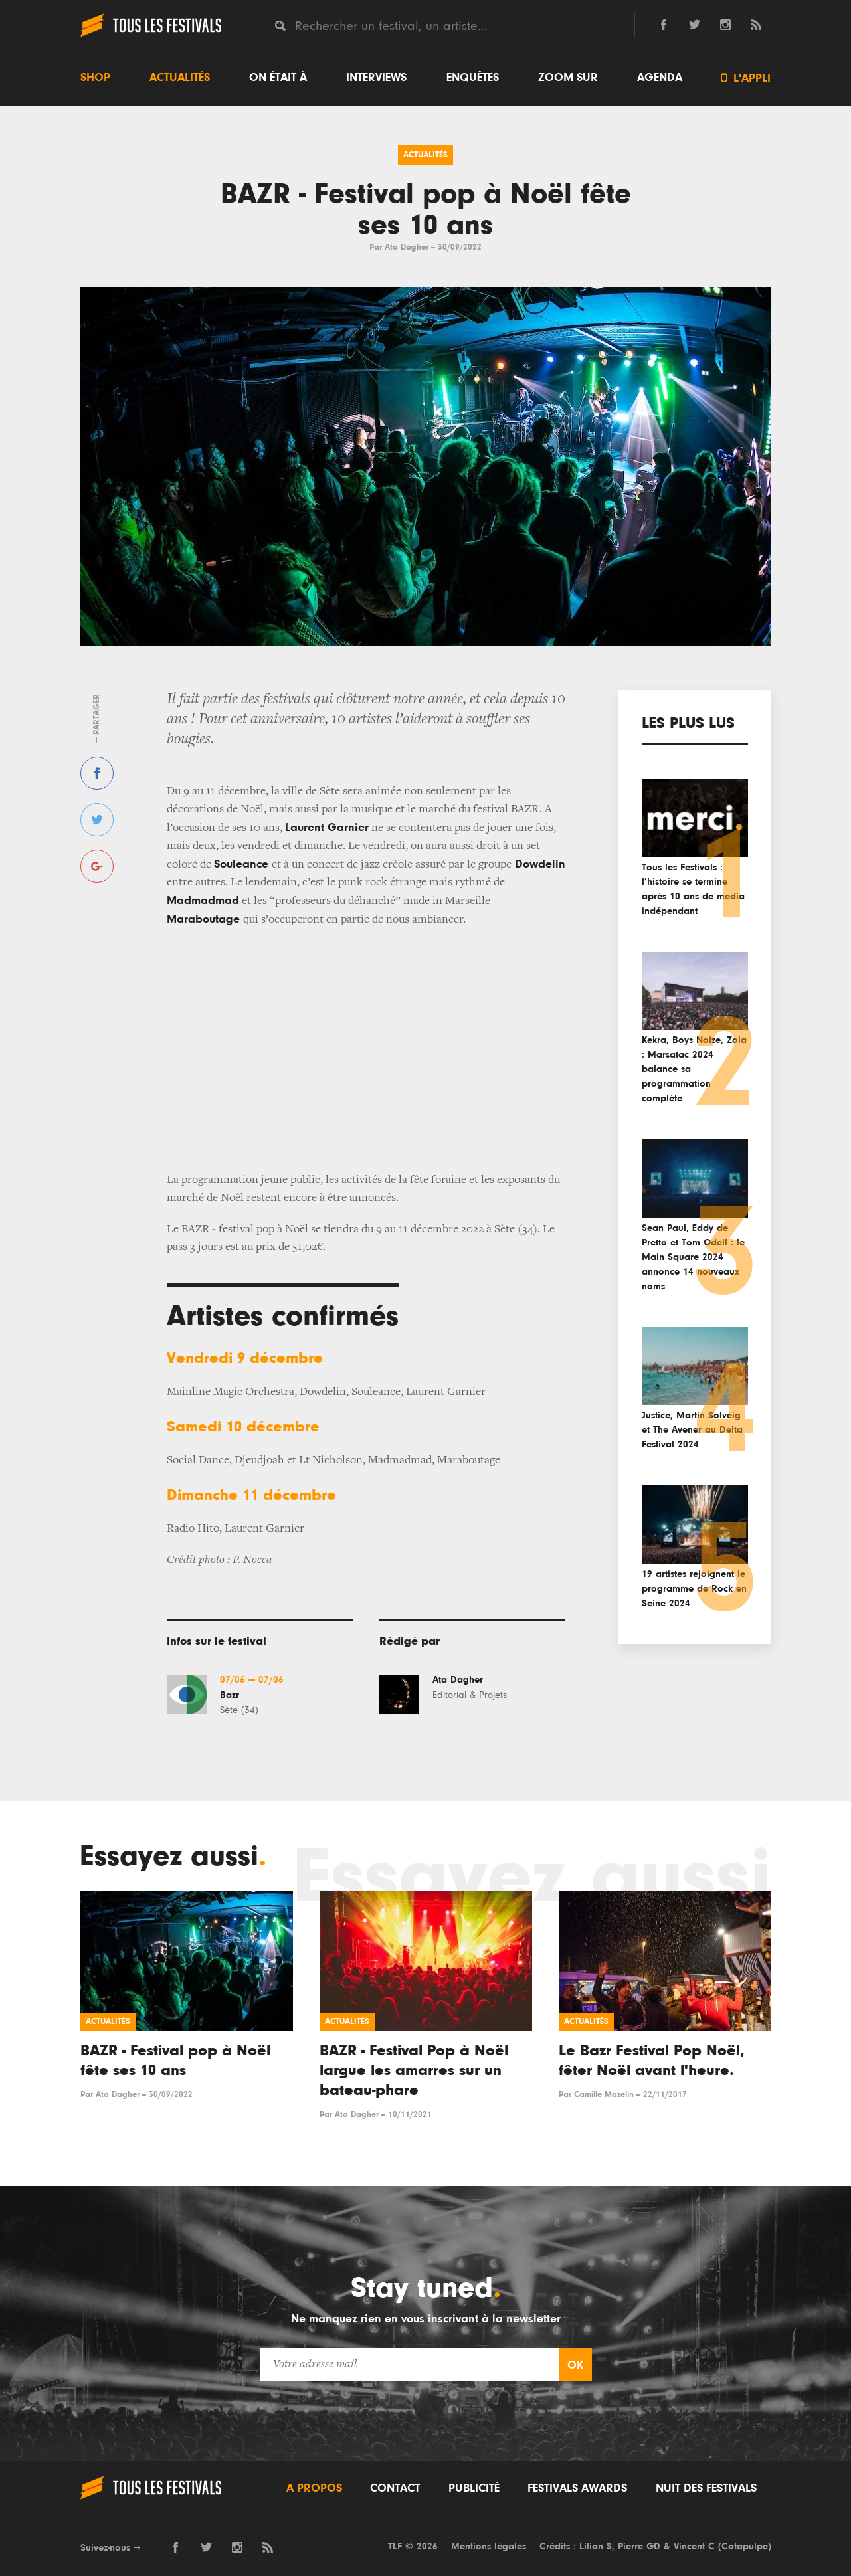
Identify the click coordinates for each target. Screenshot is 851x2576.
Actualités (179, 78)
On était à (278, 78)
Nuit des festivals (706, 2488)
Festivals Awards (577, 2488)
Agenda (659, 78)
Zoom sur (568, 78)
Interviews (376, 78)
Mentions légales (488, 2546)
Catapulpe (744, 2546)
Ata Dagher (406, 247)
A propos (314, 2488)
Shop (95, 78)
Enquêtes (472, 78)
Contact (395, 2488)
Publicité (474, 2488)
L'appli (746, 78)
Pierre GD (639, 2546)
